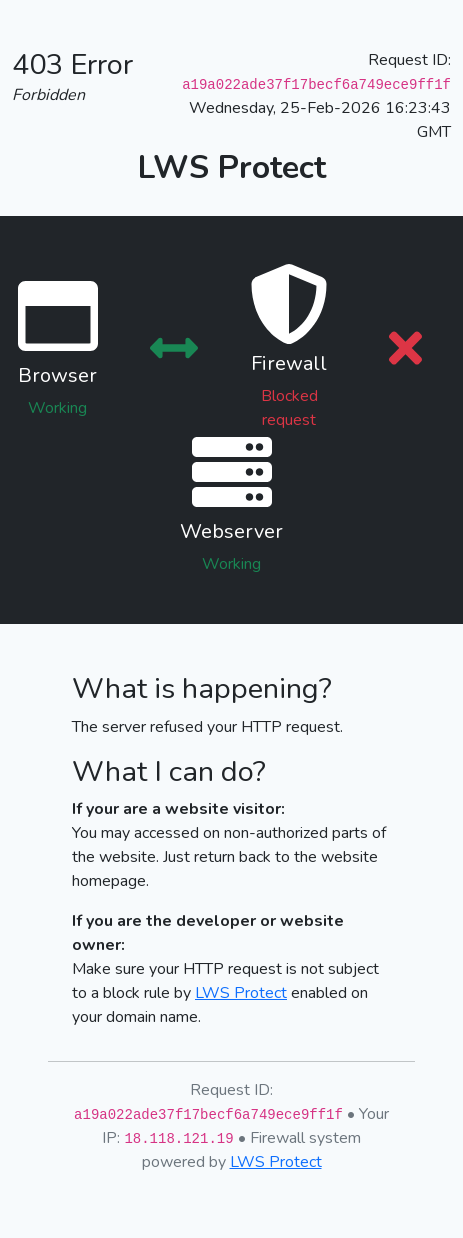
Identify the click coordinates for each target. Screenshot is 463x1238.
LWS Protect (241, 993)
